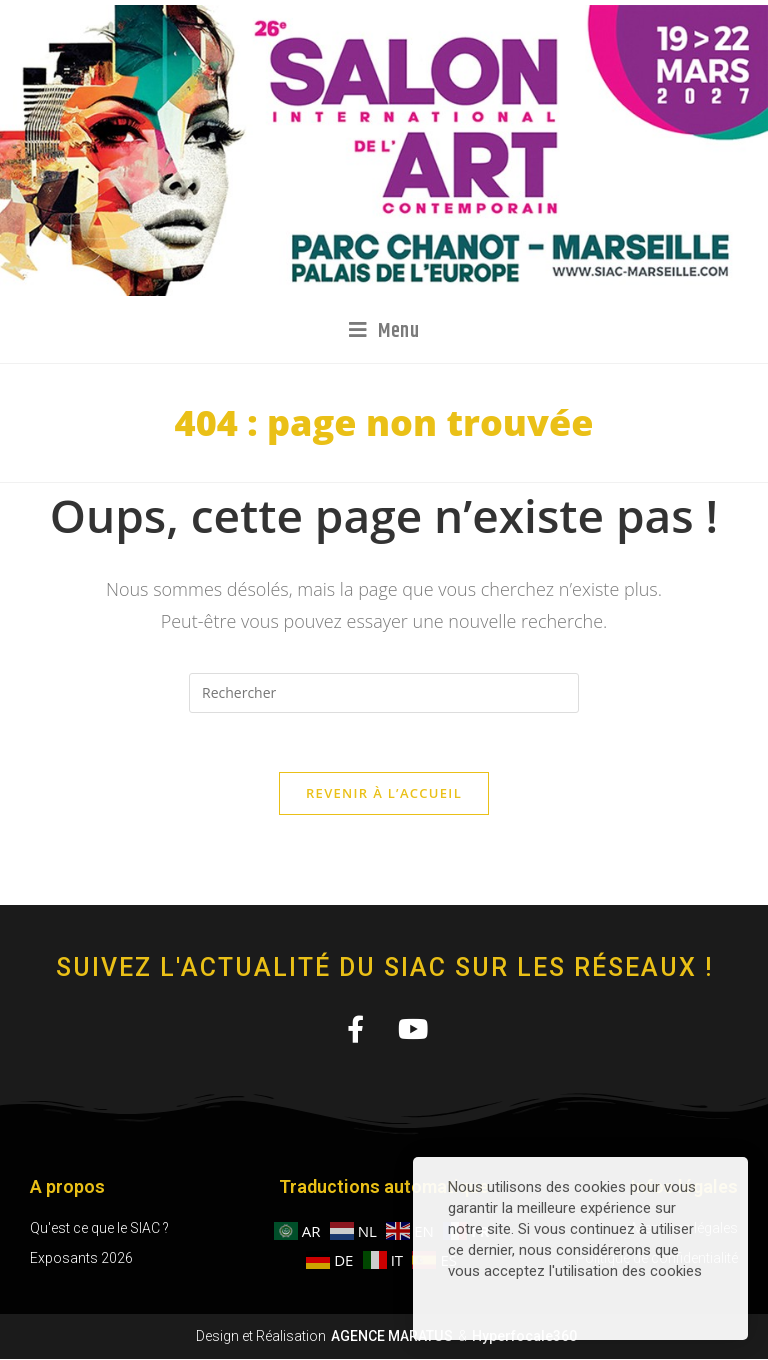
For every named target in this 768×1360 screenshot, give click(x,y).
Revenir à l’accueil (384, 794)
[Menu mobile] (384, 331)
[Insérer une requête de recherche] (384, 693)
